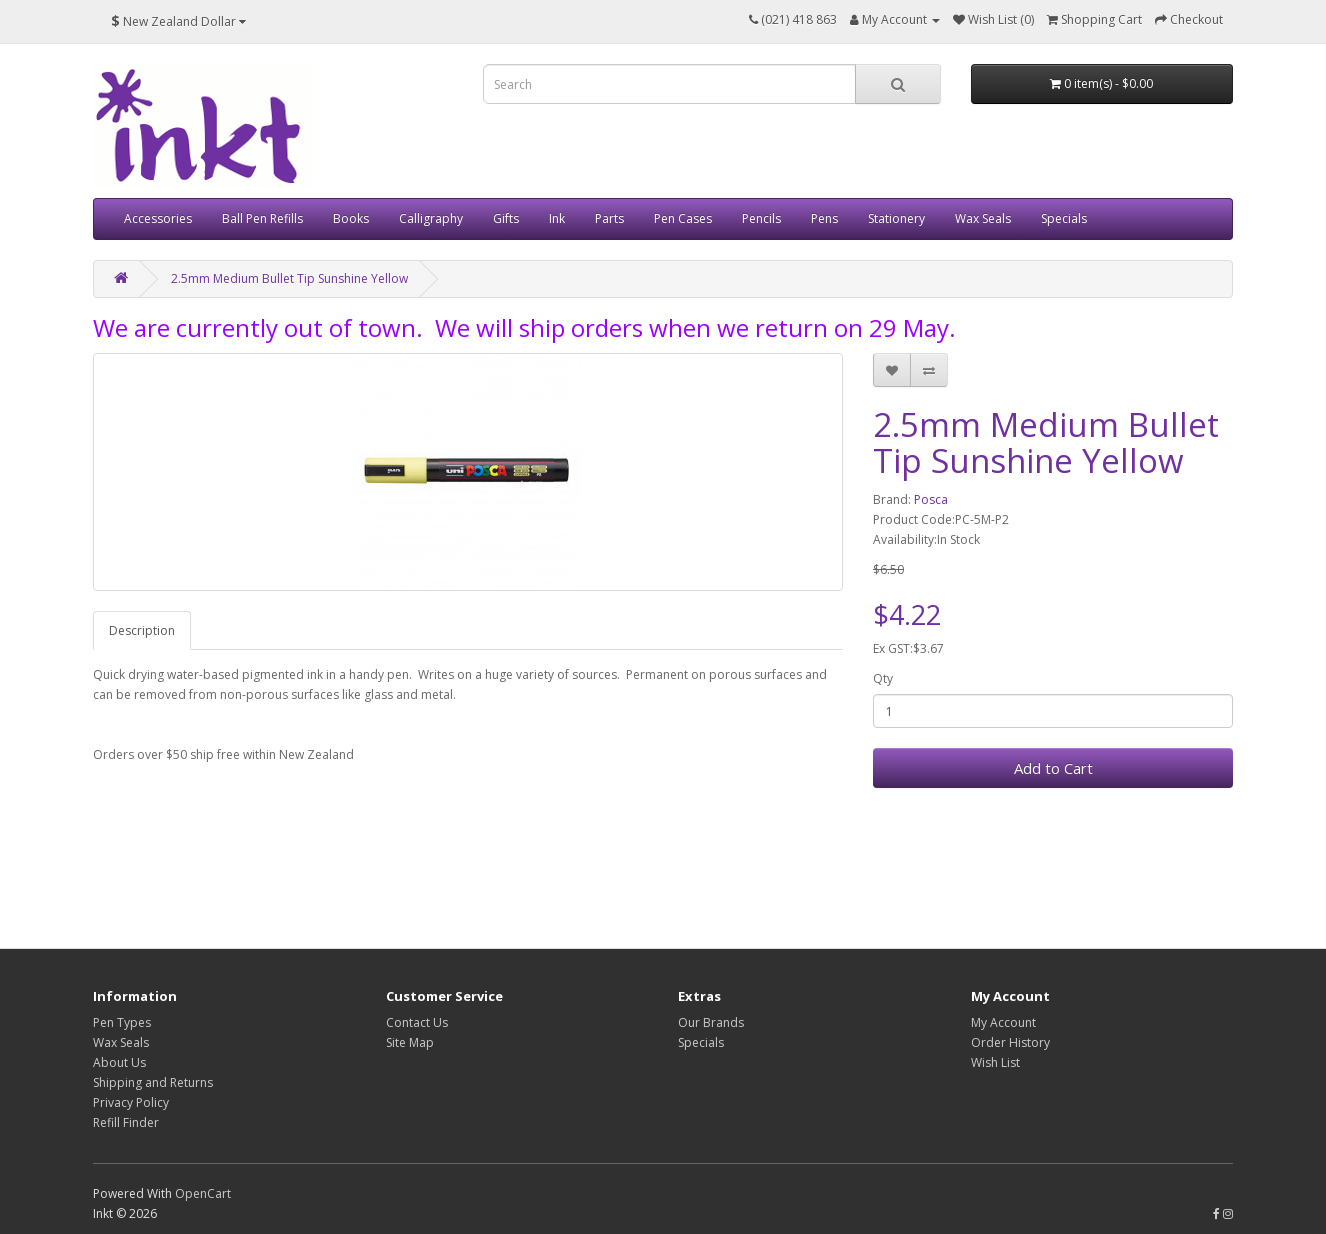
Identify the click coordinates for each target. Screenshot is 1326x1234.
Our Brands (711, 1022)
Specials (1064, 218)
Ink (557, 218)
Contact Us (417, 1022)
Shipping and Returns (153, 1082)
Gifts (506, 218)
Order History (1010, 1042)
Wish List (995, 1062)
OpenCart (203, 1193)
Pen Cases (683, 218)
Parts (609, 218)
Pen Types (122, 1022)
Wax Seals (983, 218)
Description (142, 630)
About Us (119, 1062)
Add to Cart (1053, 768)
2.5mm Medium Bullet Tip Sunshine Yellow (289, 278)
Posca (931, 499)
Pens (824, 218)
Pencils (761, 218)
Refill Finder (126, 1122)
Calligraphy (431, 218)
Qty (883, 678)
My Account (1003, 1022)
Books (351, 218)
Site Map (410, 1042)
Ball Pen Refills (262, 218)
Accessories (158, 218)
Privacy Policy (131, 1102)
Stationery (896, 218)
